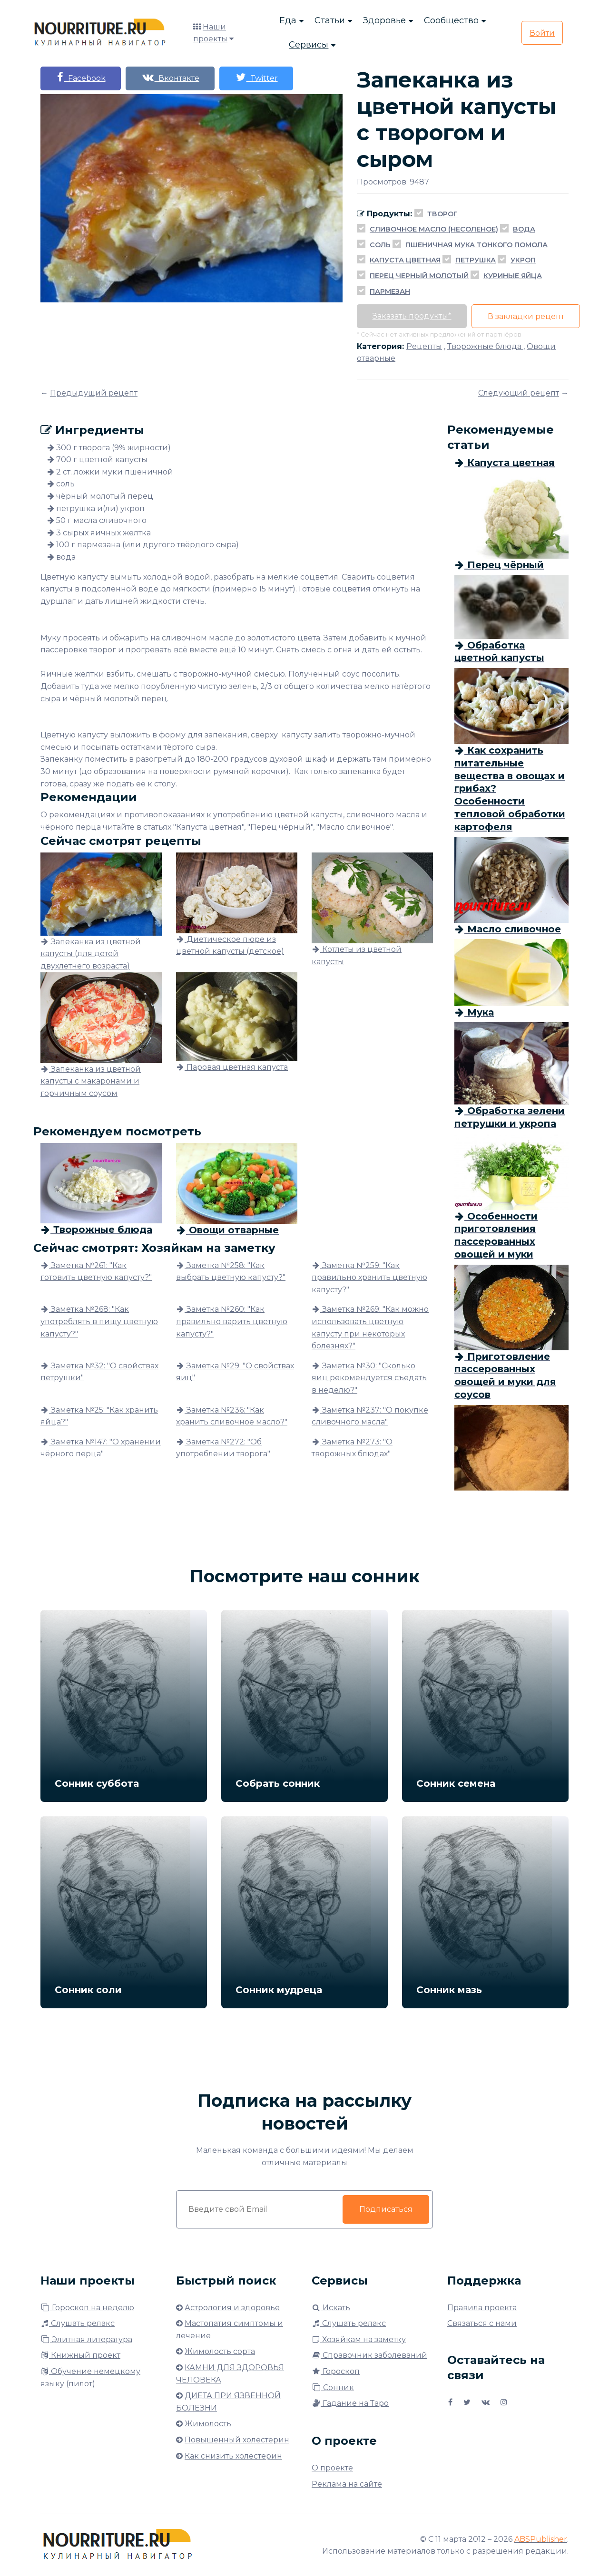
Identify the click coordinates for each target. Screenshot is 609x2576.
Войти (542, 34)
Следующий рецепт (518, 392)
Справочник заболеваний (369, 2355)
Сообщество (451, 21)
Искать (331, 2307)
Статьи (329, 21)
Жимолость (208, 2423)
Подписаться (385, 2209)
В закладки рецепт (529, 316)
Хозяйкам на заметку (359, 2339)
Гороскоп (336, 2371)
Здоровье (384, 21)
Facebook (82, 77)
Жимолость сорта (220, 2351)
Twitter (262, 77)
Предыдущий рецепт (94, 392)
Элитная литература (86, 2339)
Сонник (333, 2387)
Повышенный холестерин (237, 2439)
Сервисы (308, 45)
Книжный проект (80, 2355)
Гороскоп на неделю (87, 2307)
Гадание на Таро (350, 2403)
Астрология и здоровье (232, 2307)
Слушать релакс (77, 2323)
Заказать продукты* (412, 315)
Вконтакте (174, 77)
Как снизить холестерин (233, 2455)
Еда (287, 21)
